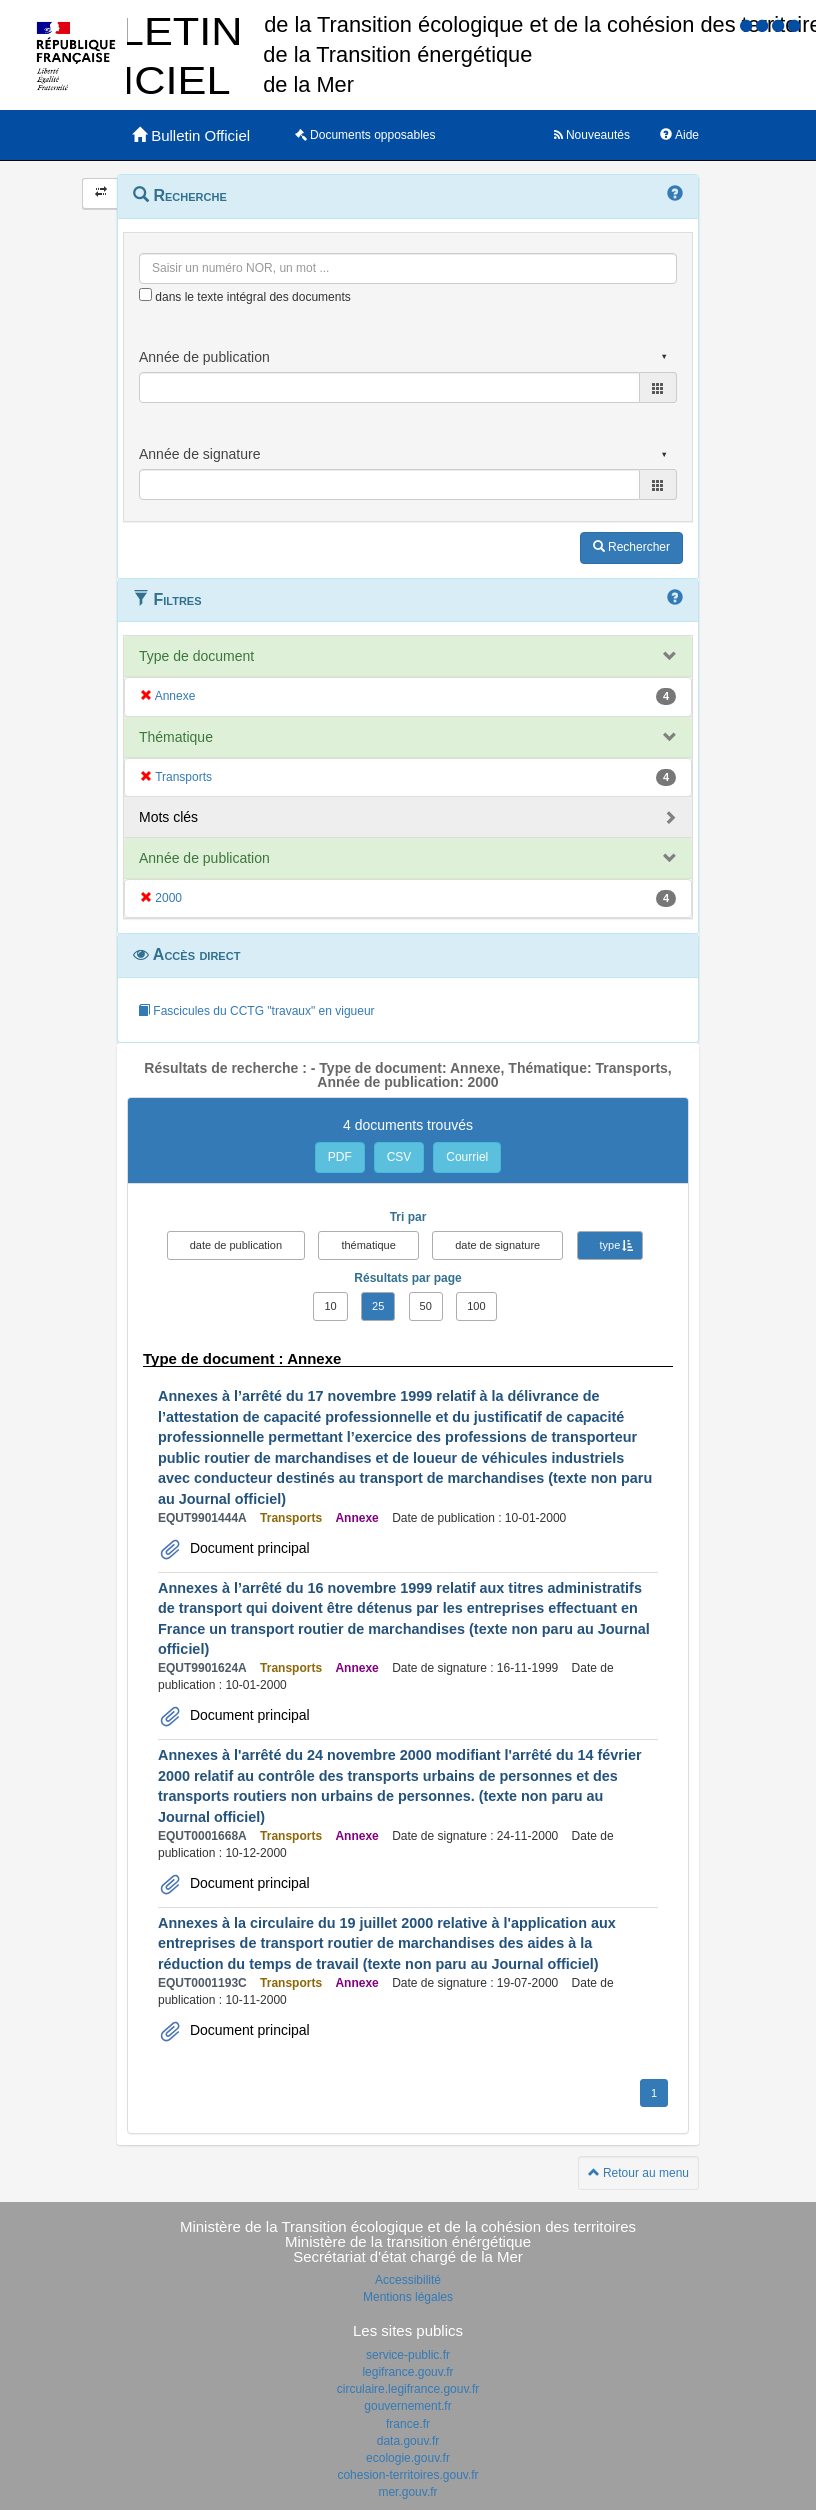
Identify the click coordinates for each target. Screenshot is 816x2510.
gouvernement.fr (407, 2406)
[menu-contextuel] (145, 294)
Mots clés (168, 817)
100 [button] (476, 1306)
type (610, 1245)
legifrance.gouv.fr (407, 2372)
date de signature (497, 1245)
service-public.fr (408, 2355)
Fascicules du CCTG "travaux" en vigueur (256, 1011)
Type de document (196, 656)
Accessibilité (408, 2280)
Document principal (248, 1548)
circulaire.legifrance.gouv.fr (408, 2389)
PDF (340, 1157)
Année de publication (204, 858)
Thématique (176, 737)
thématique (368, 1245)
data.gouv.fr (408, 2441)
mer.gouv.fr (407, 2492)
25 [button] (378, 1306)
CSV (399, 1157)
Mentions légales (408, 2297)
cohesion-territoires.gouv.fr (407, 2475)
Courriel (467, 1157)
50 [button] (426, 1306)
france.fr (408, 2424)
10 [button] (330, 1306)
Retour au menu (638, 2173)
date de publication (236, 1245)
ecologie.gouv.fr (408, 2458)
